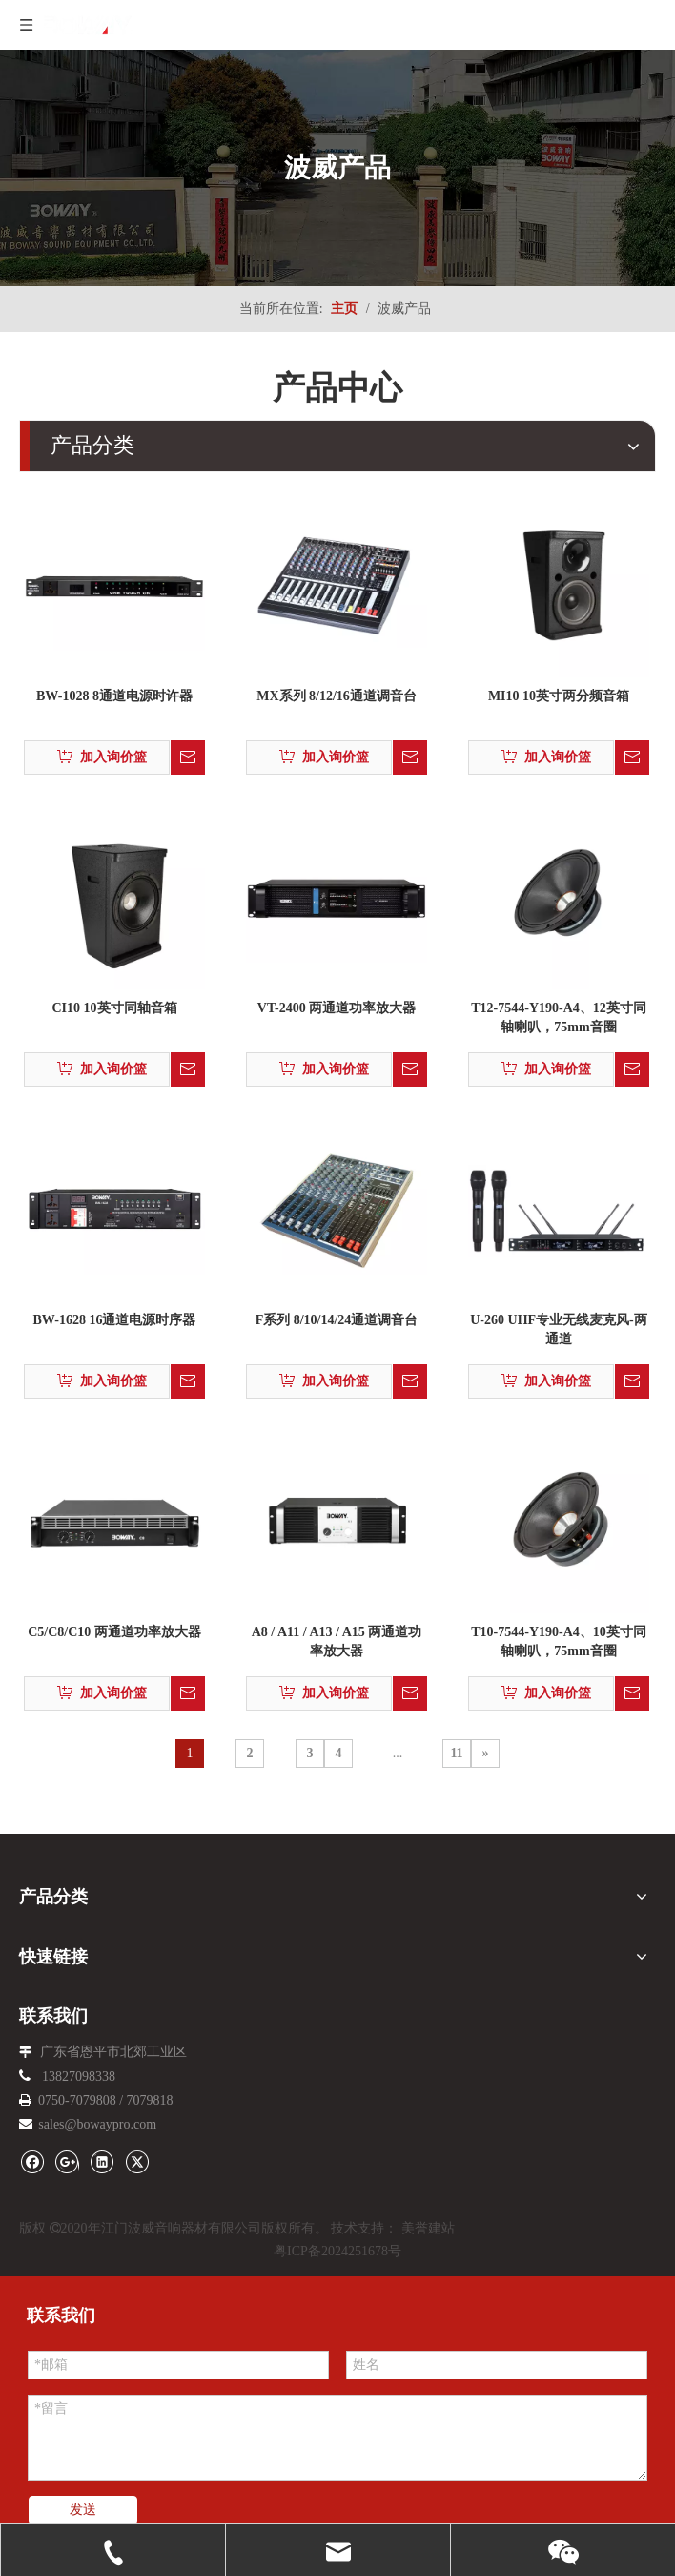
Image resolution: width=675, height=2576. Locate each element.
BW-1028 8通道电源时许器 (114, 696)
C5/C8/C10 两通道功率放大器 (114, 1632)
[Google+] (67, 2160)
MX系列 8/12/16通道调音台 (336, 696)
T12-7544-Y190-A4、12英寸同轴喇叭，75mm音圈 (558, 1017)
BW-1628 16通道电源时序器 (114, 1320)
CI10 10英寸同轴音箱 (113, 1008)
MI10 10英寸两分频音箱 (558, 696)
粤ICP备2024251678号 (337, 2251)
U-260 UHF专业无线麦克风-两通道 (558, 1329)
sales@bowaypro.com (97, 2124)
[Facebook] (32, 2160)
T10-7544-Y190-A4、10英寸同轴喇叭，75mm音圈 (558, 1641)
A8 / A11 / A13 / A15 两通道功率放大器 (337, 1641)
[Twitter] (137, 2160)
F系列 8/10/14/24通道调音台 (337, 1320)
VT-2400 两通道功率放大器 (336, 1008)
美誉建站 (428, 2228)
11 (456, 1753)
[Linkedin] (101, 2160)
